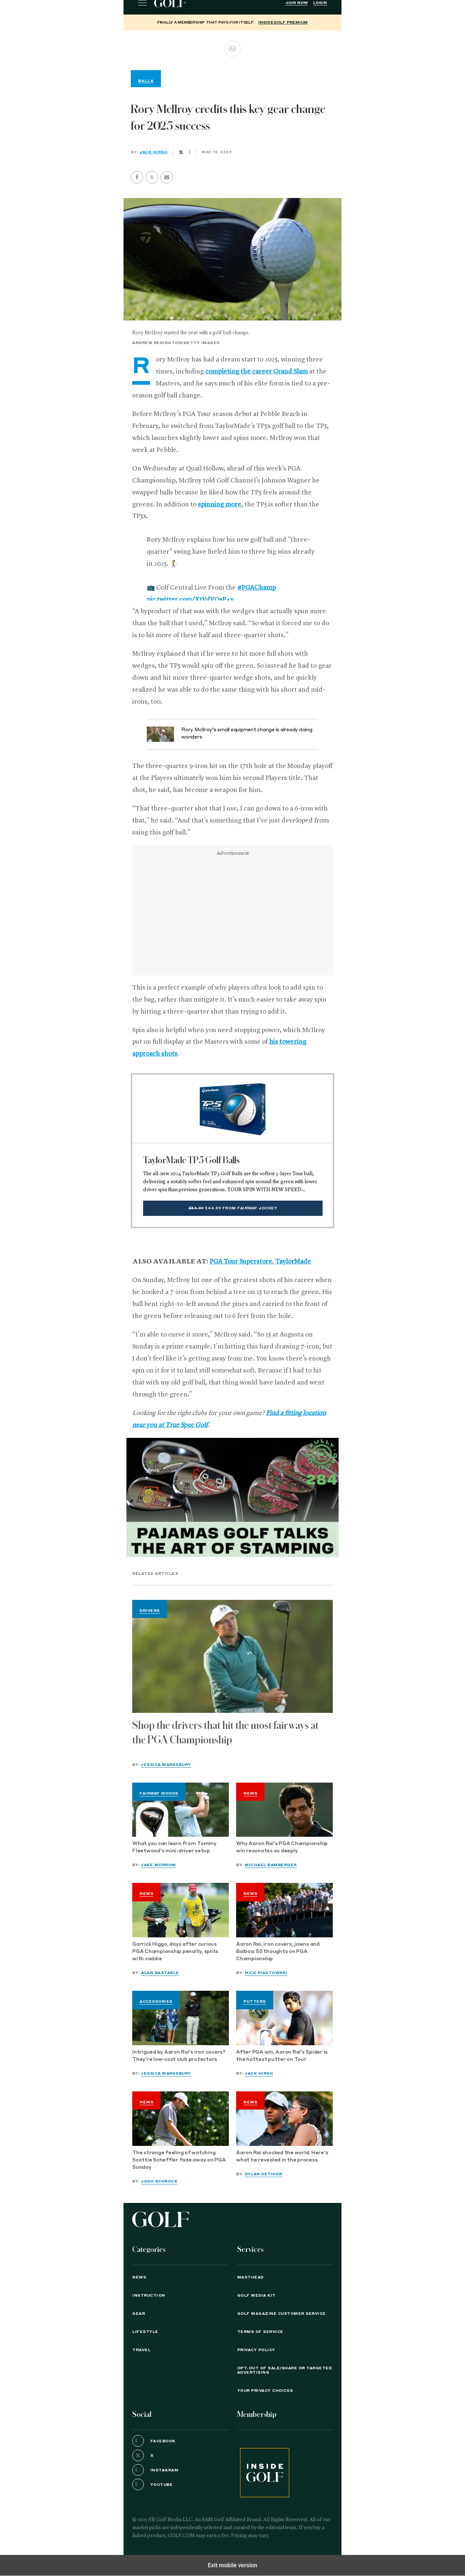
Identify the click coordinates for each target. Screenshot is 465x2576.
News (250, 1793)
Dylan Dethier (263, 2174)
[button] (152, 177)
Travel (141, 2350)
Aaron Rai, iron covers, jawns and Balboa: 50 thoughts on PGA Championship (278, 1951)
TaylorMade (293, 1261)
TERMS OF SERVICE (260, 2332)
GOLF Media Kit (256, 2295)
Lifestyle (145, 2332)
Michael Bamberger (271, 1865)
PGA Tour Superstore (241, 1261)
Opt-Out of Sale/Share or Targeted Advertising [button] (284, 2370)
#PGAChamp (256, 588)
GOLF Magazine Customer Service (281, 2314)
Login (320, 3)
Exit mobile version (232, 2565)
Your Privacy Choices (265, 2391)
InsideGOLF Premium (283, 22)
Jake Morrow (158, 1865)
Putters (254, 2001)
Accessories (156, 2001)
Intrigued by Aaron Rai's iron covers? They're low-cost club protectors (178, 2056)
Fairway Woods (159, 1793)
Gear (138, 2314)
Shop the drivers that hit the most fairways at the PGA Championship (225, 1732)
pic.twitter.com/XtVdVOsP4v (190, 600)
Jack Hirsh (153, 152)
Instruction (148, 2295)
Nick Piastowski (266, 1973)
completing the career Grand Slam (256, 371)
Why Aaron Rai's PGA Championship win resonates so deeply (282, 1847)
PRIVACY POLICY (256, 2350)
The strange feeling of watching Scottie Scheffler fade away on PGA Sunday (179, 2160)
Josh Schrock (159, 2181)
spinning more (219, 504)
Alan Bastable (160, 1973)
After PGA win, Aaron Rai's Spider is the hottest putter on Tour (282, 2056)
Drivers (150, 1611)
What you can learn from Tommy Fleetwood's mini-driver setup (174, 1847)
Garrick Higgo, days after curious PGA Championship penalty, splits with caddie (175, 1951)
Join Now (297, 3)
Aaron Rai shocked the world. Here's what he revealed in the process (282, 2157)
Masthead (250, 2277)
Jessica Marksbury (166, 1765)
